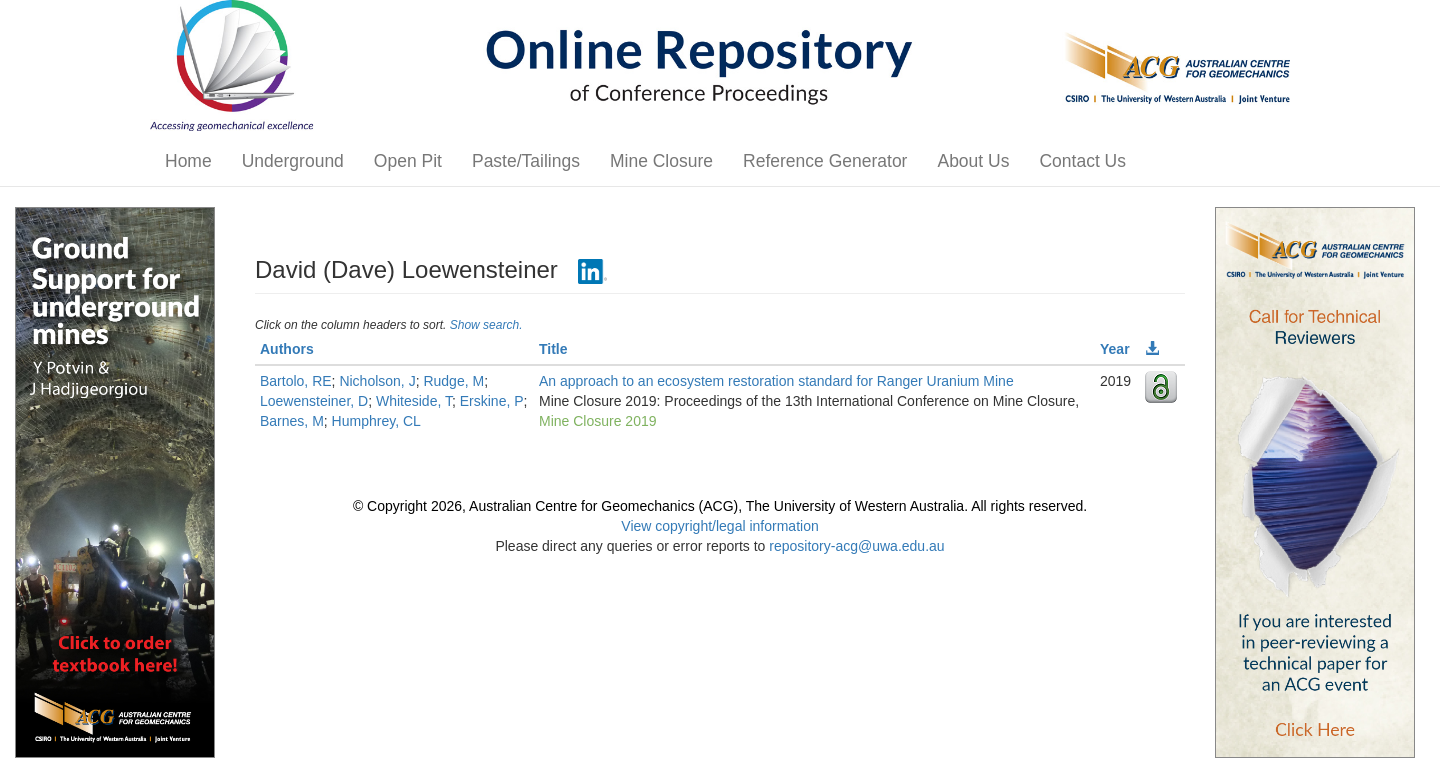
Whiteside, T (414, 401)
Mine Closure (661, 161)
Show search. (486, 325)
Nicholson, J (377, 381)
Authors (287, 349)
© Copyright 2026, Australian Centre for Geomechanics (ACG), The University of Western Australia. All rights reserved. (720, 506)
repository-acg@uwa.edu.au (856, 546)
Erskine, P (492, 401)
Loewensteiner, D (314, 401)
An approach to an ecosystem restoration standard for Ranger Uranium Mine (776, 381)
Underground (293, 161)
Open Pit (408, 161)
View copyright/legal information (719, 526)
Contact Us (1082, 161)
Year (1115, 349)
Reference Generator (825, 161)
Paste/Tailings (526, 161)
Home (188, 161)
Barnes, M (292, 421)
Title (553, 349)
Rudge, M (453, 381)
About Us (973, 161)
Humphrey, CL (376, 421)
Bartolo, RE (296, 381)
